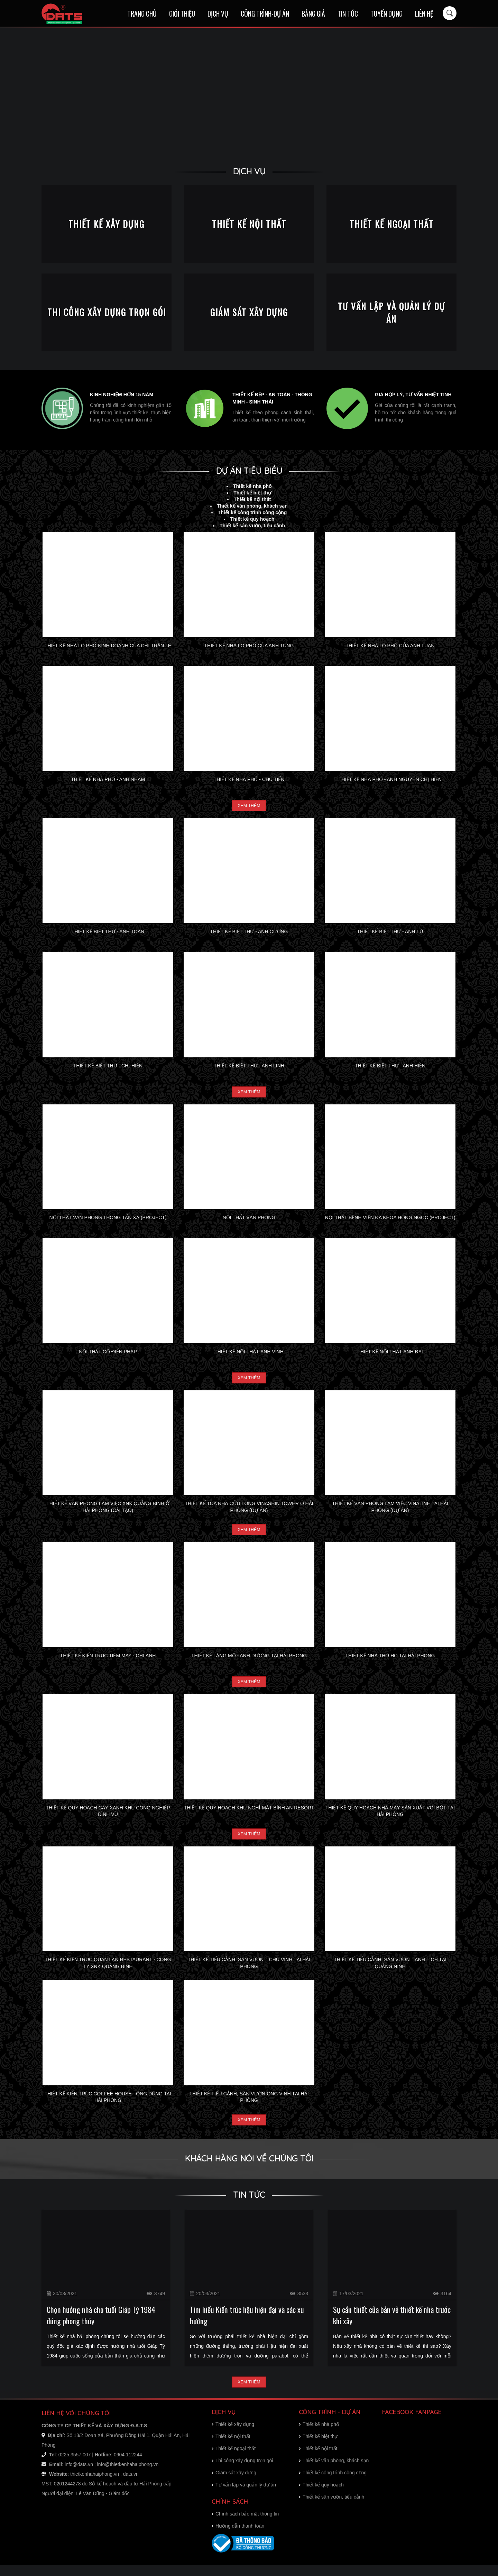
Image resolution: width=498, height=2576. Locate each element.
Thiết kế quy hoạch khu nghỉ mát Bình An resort (249, 1814)
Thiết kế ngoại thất (234, 2459)
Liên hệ (424, 14)
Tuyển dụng (386, 14)
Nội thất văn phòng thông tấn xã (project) (107, 1220)
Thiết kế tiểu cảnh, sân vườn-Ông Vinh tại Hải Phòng (248, 2105)
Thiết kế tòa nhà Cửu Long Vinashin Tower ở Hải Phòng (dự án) (249, 1511)
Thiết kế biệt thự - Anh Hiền (390, 1067)
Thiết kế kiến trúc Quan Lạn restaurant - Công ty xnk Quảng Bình (108, 1971)
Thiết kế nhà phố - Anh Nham (108, 779)
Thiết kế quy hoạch (252, 519)
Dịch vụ (218, 14)
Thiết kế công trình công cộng (252, 512)
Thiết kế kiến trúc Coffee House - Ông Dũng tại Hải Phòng (108, 2105)
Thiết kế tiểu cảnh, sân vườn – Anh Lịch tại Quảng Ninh (390, 1971)
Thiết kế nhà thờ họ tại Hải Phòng (390, 1661)
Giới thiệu (182, 14)
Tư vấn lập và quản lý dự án (244, 2496)
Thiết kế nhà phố (252, 486)
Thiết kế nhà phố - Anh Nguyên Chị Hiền (390, 779)
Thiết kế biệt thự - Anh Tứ (390, 933)
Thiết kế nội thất (252, 499)
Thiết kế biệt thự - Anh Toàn (108, 933)
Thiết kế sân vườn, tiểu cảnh (252, 525)
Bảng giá (313, 14)
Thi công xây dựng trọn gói (242, 2471)
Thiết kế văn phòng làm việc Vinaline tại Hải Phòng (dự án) (390, 1511)
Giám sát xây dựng (234, 2483)
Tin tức (348, 14)
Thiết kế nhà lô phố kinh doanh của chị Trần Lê (108, 645)
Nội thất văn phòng (249, 1220)
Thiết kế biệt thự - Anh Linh (249, 1067)
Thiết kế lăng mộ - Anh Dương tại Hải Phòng (249, 1661)
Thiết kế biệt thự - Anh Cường (249, 933)
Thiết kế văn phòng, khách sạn (252, 506)
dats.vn (131, 2485)
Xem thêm (249, 806)
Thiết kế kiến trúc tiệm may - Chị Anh (108, 1661)
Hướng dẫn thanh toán (238, 2537)
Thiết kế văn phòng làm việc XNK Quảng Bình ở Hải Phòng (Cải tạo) (107, 1511)
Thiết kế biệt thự (252, 492)
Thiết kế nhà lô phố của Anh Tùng (249, 645)
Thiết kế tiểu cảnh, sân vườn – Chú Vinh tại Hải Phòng (249, 1971)
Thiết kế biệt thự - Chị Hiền (107, 1067)
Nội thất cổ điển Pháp (108, 1354)
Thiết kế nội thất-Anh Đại (390, 1354)
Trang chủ (142, 14)
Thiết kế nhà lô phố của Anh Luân (390, 645)
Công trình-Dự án (265, 14)
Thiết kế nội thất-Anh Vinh (249, 1354)
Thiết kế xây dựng (233, 2435)
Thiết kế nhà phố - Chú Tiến (249, 779)
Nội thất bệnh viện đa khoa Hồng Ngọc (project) (390, 1220)
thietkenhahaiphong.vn (94, 2485)
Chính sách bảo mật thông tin (245, 2525)
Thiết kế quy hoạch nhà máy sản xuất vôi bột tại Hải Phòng (390, 1818)
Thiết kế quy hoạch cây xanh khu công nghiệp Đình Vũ (108, 1818)
